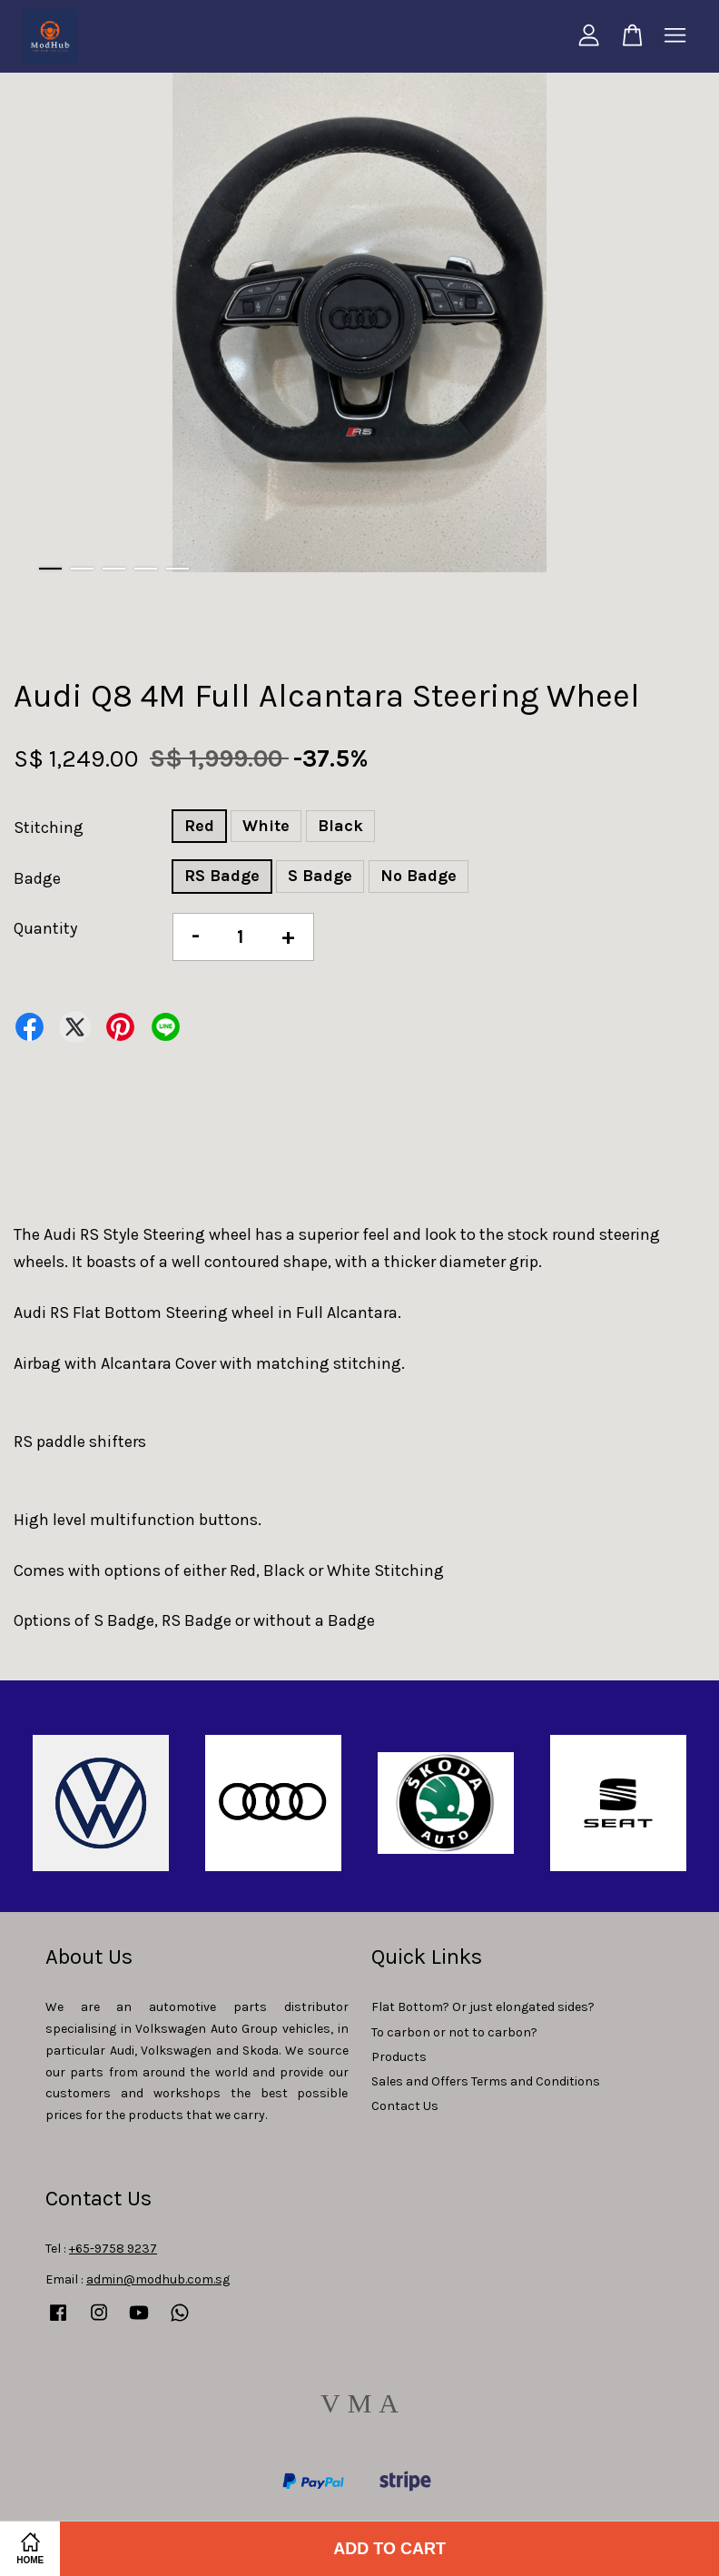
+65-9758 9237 (113, 2248)
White (266, 826)
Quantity (45, 928)
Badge (37, 878)
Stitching (49, 827)
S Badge (320, 876)
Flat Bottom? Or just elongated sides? (483, 2007)
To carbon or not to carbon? (454, 2032)
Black (340, 826)
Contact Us (404, 2106)
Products (399, 2057)
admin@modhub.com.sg (158, 2279)
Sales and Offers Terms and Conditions (485, 2081)
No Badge (418, 876)
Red (199, 826)
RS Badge (222, 876)
